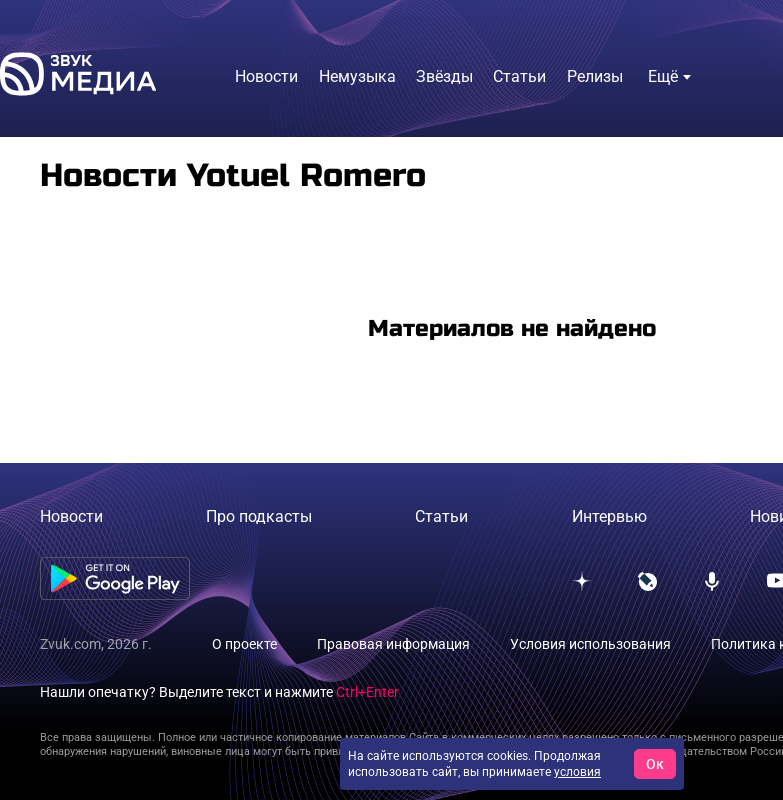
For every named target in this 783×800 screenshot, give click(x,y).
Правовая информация (393, 644)
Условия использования (590, 644)
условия (577, 772)
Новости (71, 516)
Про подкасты (259, 516)
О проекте (244, 644)
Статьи (441, 516)
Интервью (609, 516)
